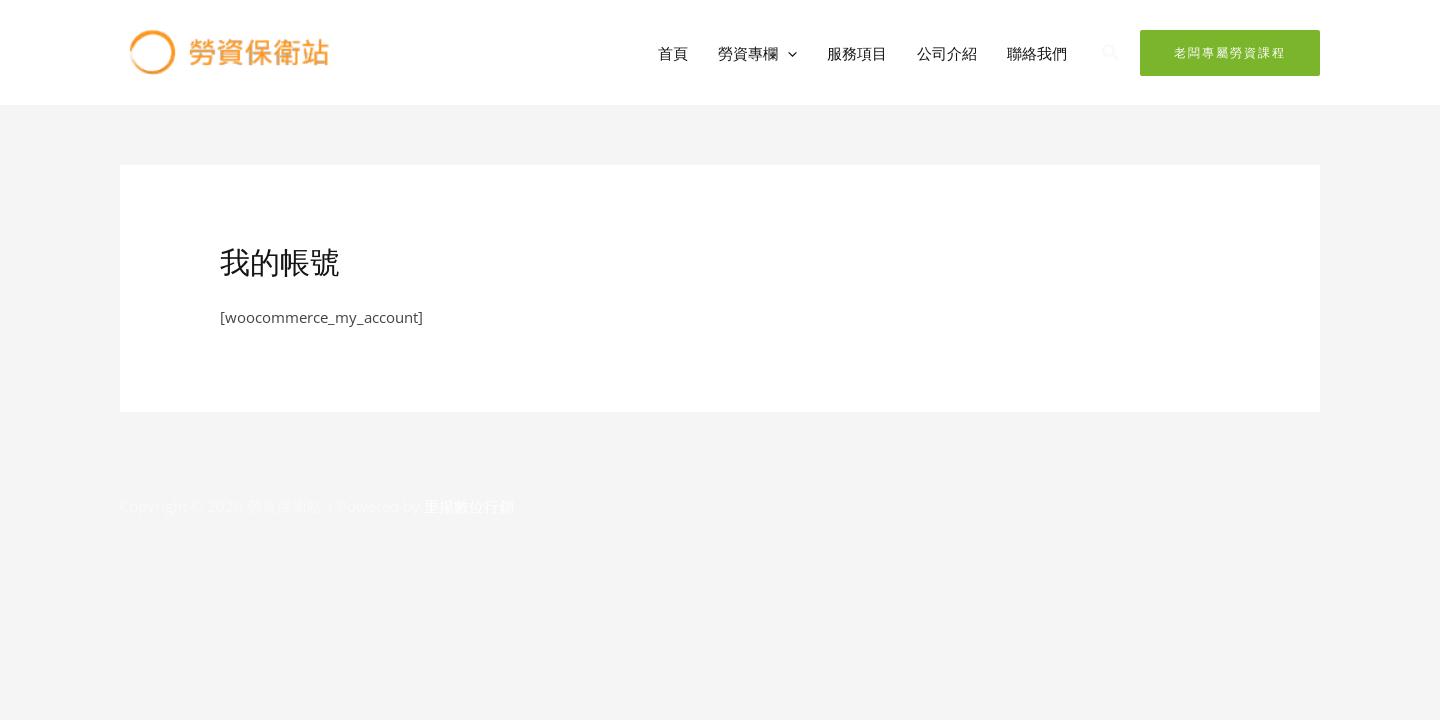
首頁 (673, 53)
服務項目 (857, 53)
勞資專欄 (757, 53)
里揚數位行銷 (469, 506)
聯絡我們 (1037, 53)
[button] (787, 53)
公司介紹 (947, 53)
